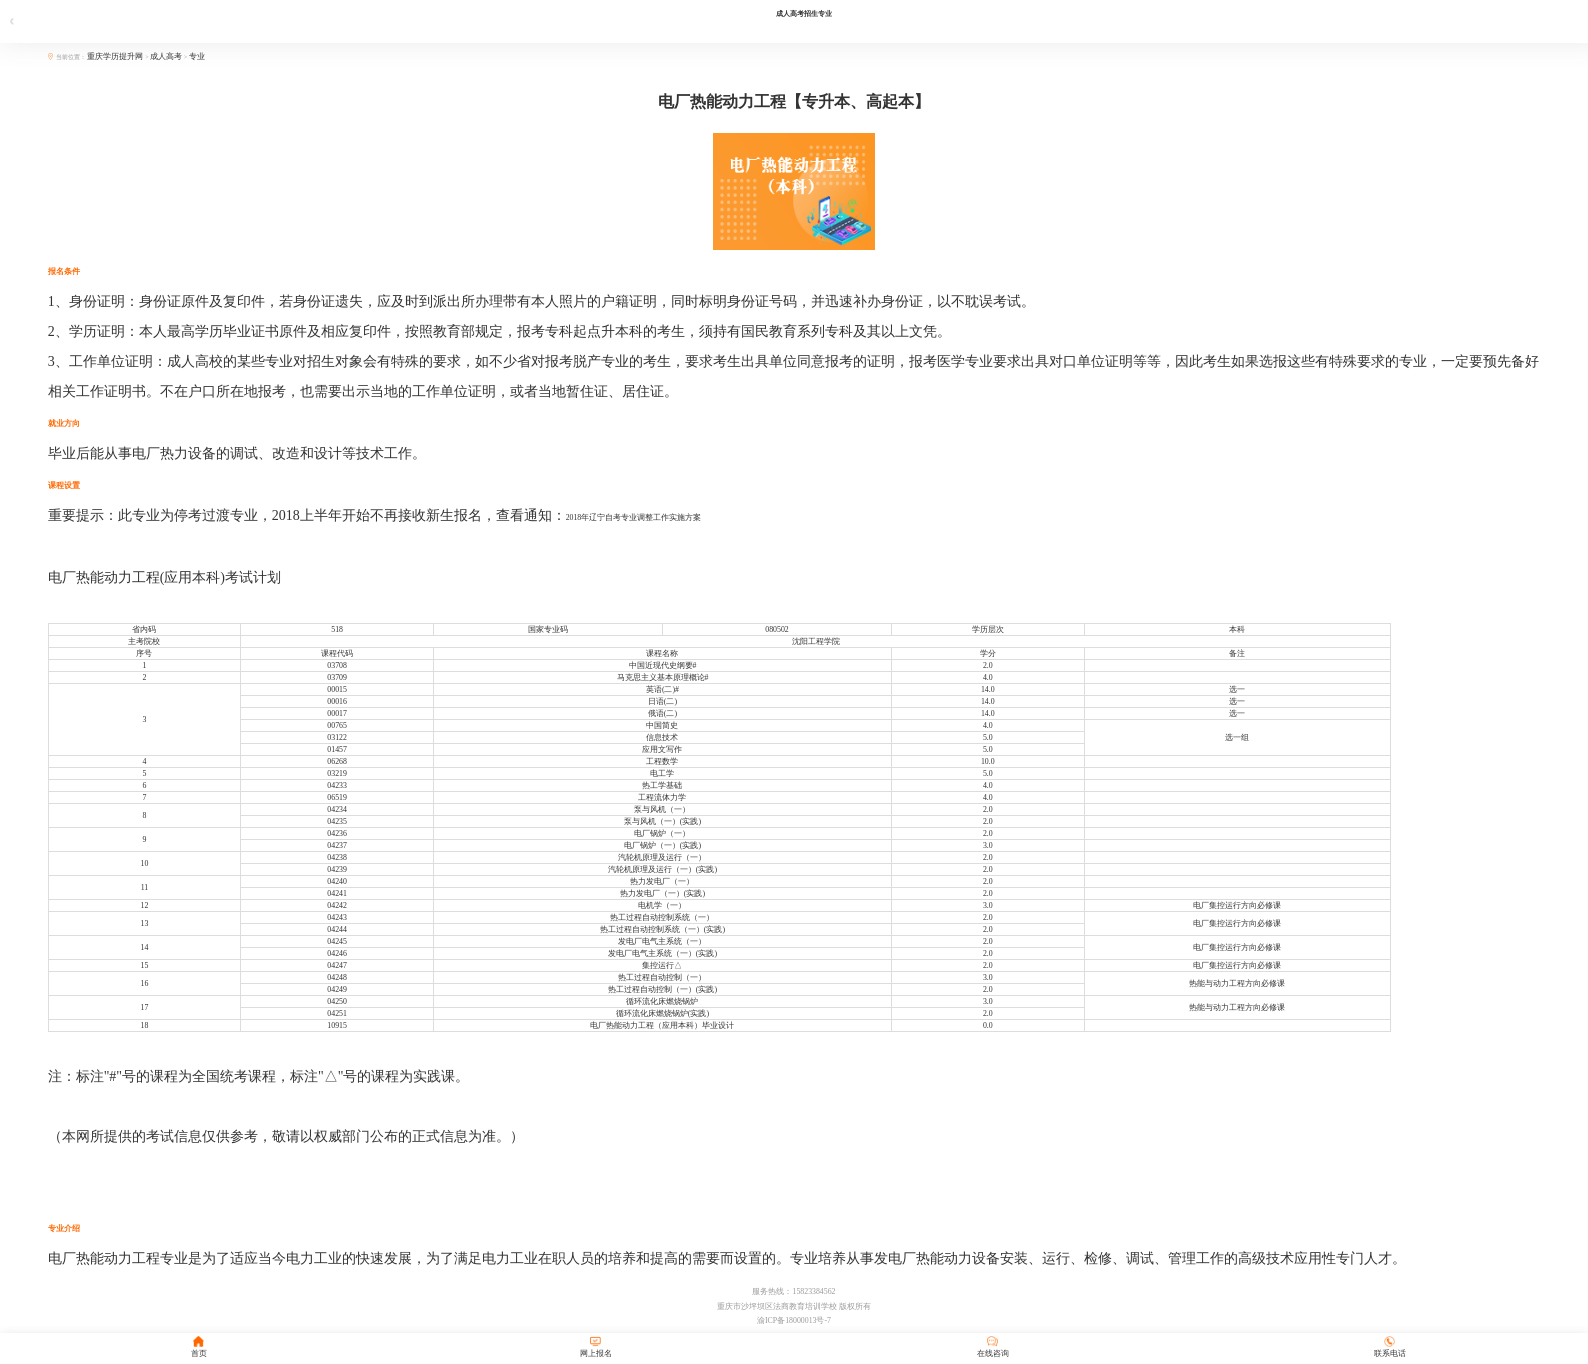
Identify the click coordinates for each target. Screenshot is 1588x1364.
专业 (197, 56)
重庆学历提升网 (116, 56)
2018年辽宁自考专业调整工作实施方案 (634, 517)
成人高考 (166, 56)
